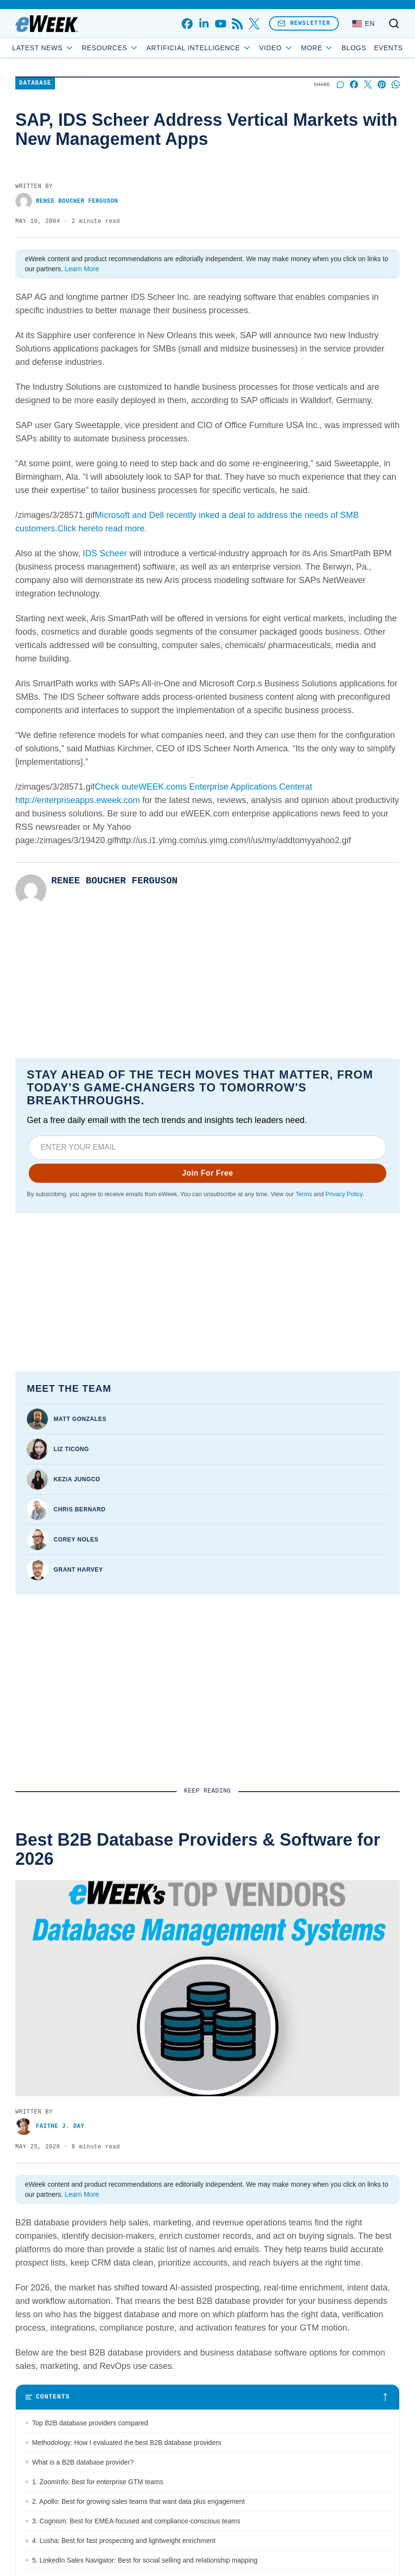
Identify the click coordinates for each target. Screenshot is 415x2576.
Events (388, 48)
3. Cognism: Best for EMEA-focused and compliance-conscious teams (136, 2521)
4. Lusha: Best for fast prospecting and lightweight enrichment (123, 2540)
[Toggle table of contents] (207, 2397)
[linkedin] (203, 23)
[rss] (237, 23)
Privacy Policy (343, 1194)
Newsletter (304, 23)
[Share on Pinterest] (382, 84)
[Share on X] (368, 84)
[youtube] (220, 23)
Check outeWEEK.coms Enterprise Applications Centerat (203, 787)
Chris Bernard (79, 1509)
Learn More (82, 269)
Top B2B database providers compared (90, 2423)
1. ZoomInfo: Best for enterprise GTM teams (97, 2482)
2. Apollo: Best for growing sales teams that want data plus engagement (138, 2501)
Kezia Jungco (77, 1479)
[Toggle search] (394, 23)
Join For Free (207, 1173)
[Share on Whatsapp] (396, 84)
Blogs (353, 48)
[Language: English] (363, 23)
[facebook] (186, 23)
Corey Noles (76, 1539)
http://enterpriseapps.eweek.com (77, 800)
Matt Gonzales (80, 1419)
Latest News (43, 48)
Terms (303, 1194)
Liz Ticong (71, 1449)
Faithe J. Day (49, 2126)
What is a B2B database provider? (83, 2462)
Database (35, 83)
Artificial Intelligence (199, 48)
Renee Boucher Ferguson (66, 201)
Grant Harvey (78, 1569)
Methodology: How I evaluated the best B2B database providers (126, 2442)
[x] (253, 23)
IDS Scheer (105, 553)
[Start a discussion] (340, 84)
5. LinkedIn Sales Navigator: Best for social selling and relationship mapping (145, 2560)
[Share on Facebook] (354, 84)
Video (276, 48)
